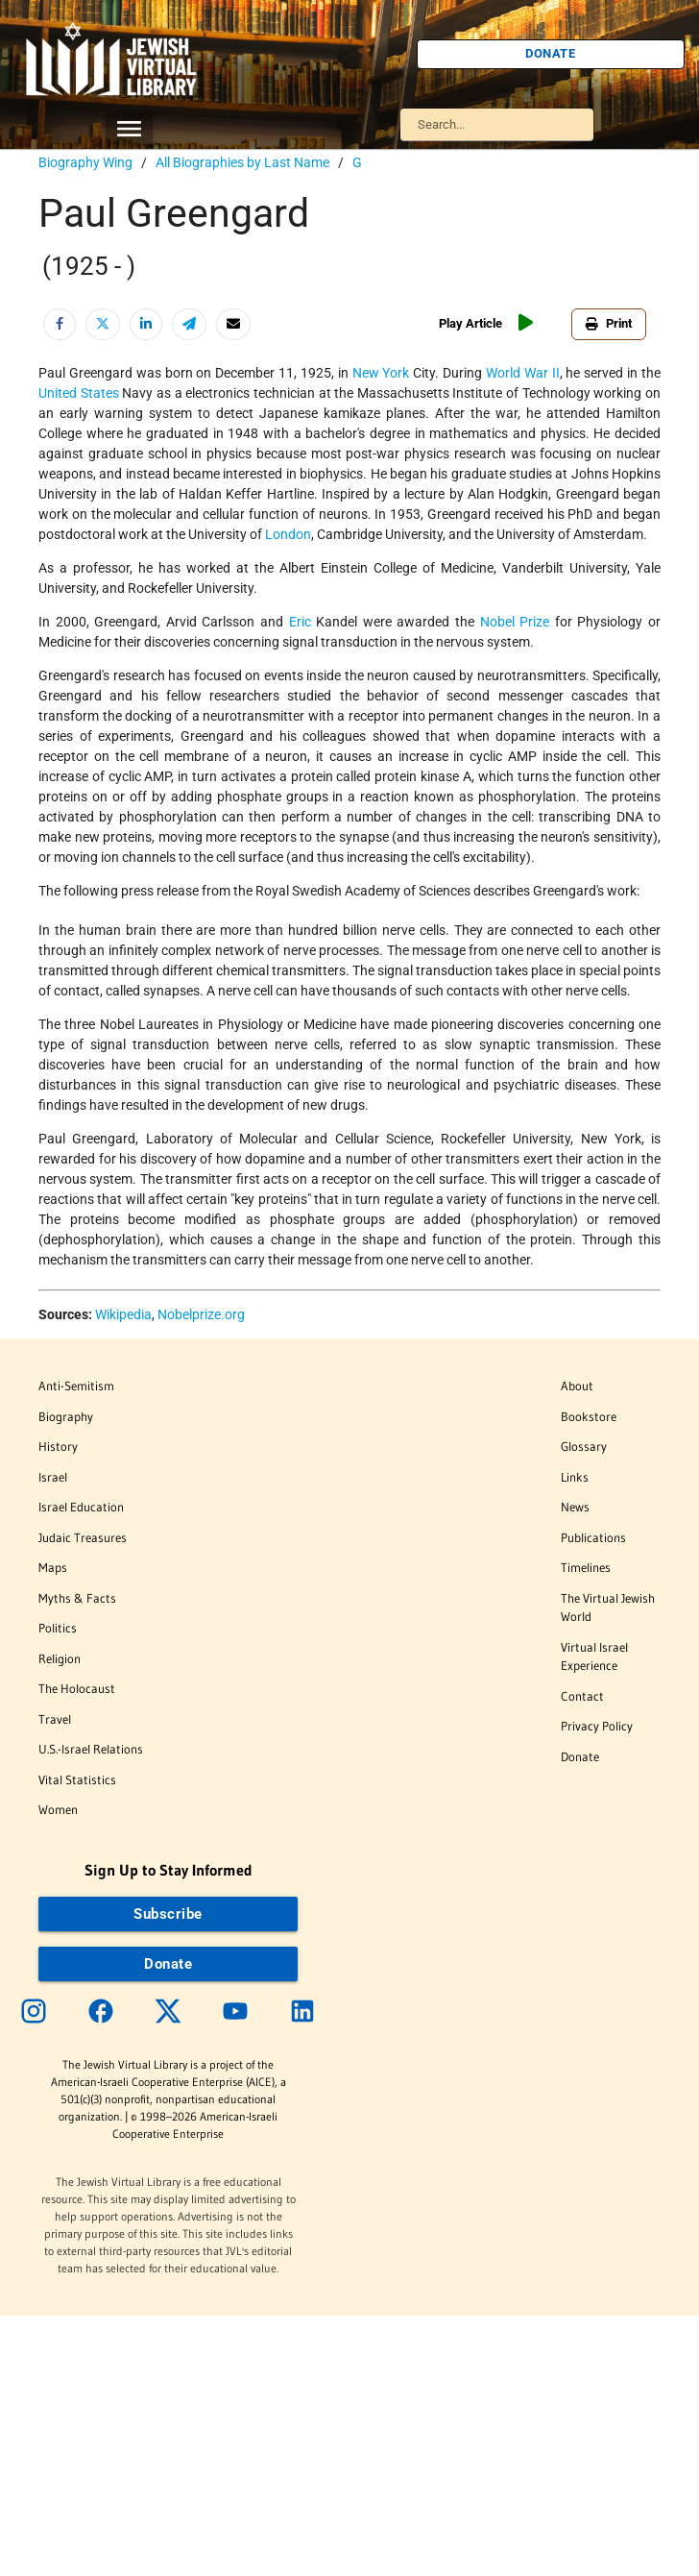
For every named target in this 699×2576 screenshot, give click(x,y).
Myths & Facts (77, 1598)
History (58, 1446)
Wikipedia (123, 1314)
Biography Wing (85, 162)
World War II (523, 372)
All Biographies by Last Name (242, 162)
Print (609, 323)
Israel (52, 1476)
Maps (52, 1567)
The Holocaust (76, 1688)
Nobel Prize (515, 621)
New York (381, 372)
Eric (300, 621)
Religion (59, 1658)
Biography (65, 1416)
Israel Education (81, 1506)
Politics (57, 1627)
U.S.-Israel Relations (90, 1748)
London (288, 534)
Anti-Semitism (76, 1385)
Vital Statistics (77, 1779)
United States (78, 393)
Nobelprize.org (201, 1314)
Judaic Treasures (82, 1537)
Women (58, 1809)
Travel (54, 1719)
